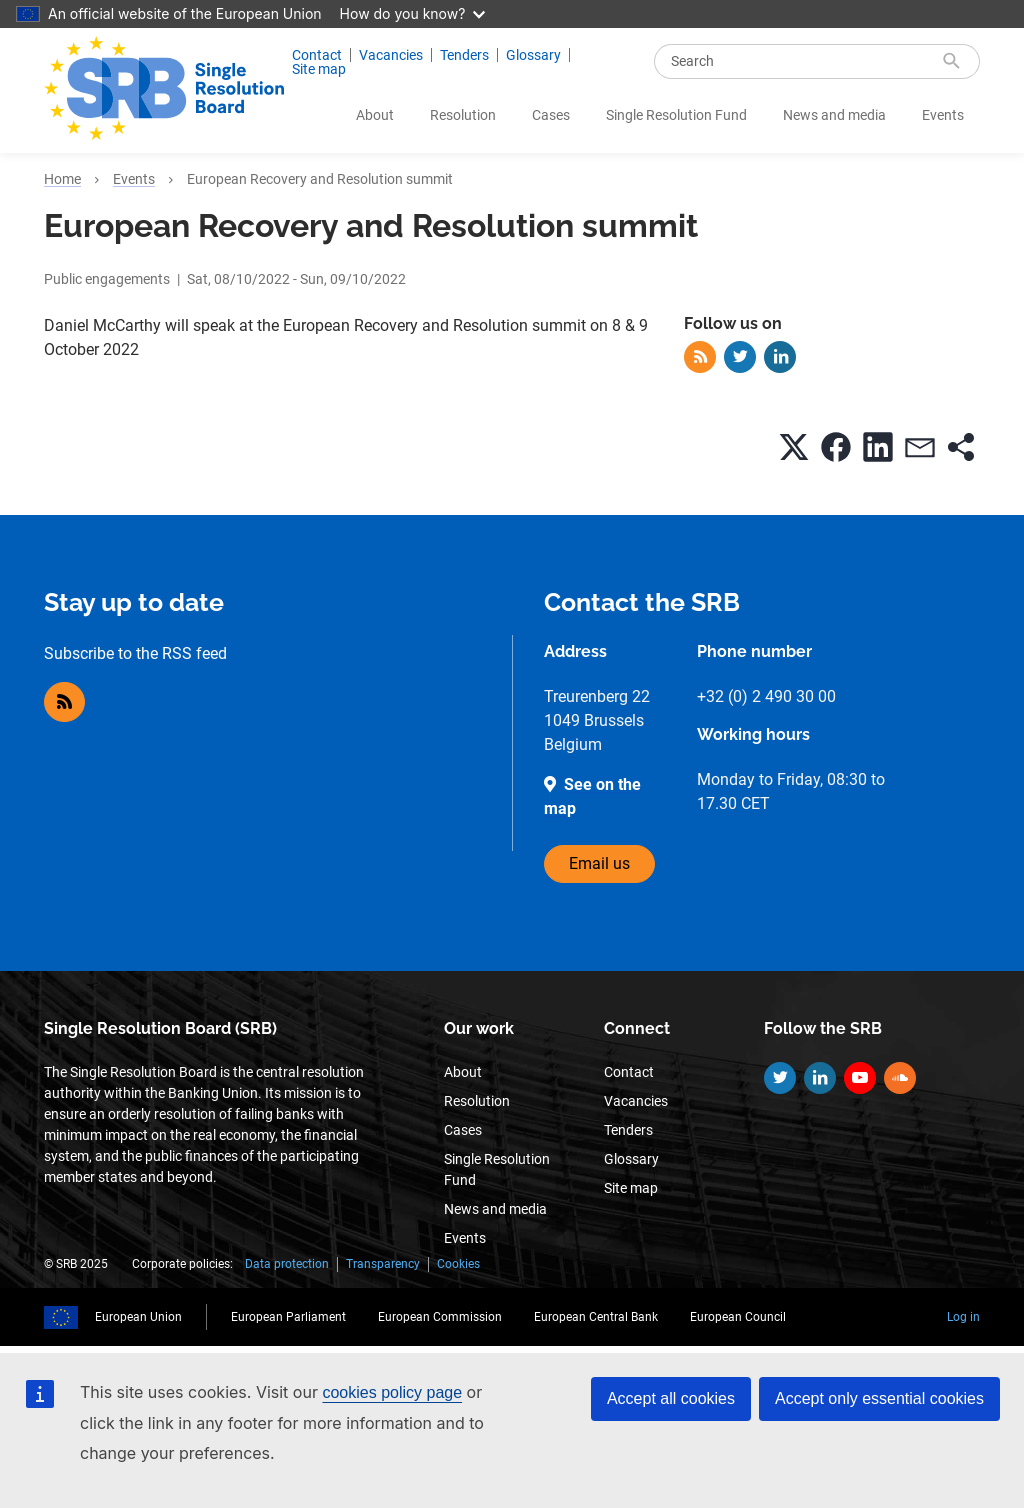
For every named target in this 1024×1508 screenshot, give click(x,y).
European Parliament (288, 1317)
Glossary (533, 55)
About (375, 115)
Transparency (383, 1264)
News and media (834, 115)
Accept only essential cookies (879, 1398)
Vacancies (391, 55)
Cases (551, 115)
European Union (138, 1317)
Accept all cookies (671, 1398)
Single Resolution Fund (676, 115)
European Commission (440, 1317)
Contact (317, 55)
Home (62, 179)
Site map (319, 69)
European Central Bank (596, 1317)
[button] (794, 447)
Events (943, 115)
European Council (738, 1317)
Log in (963, 1317)
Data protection (287, 1264)
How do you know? (413, 13)
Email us (599, 863)
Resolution (463, 115)
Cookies (458, 1264)
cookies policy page (392, 1392)
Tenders (464, 55)
